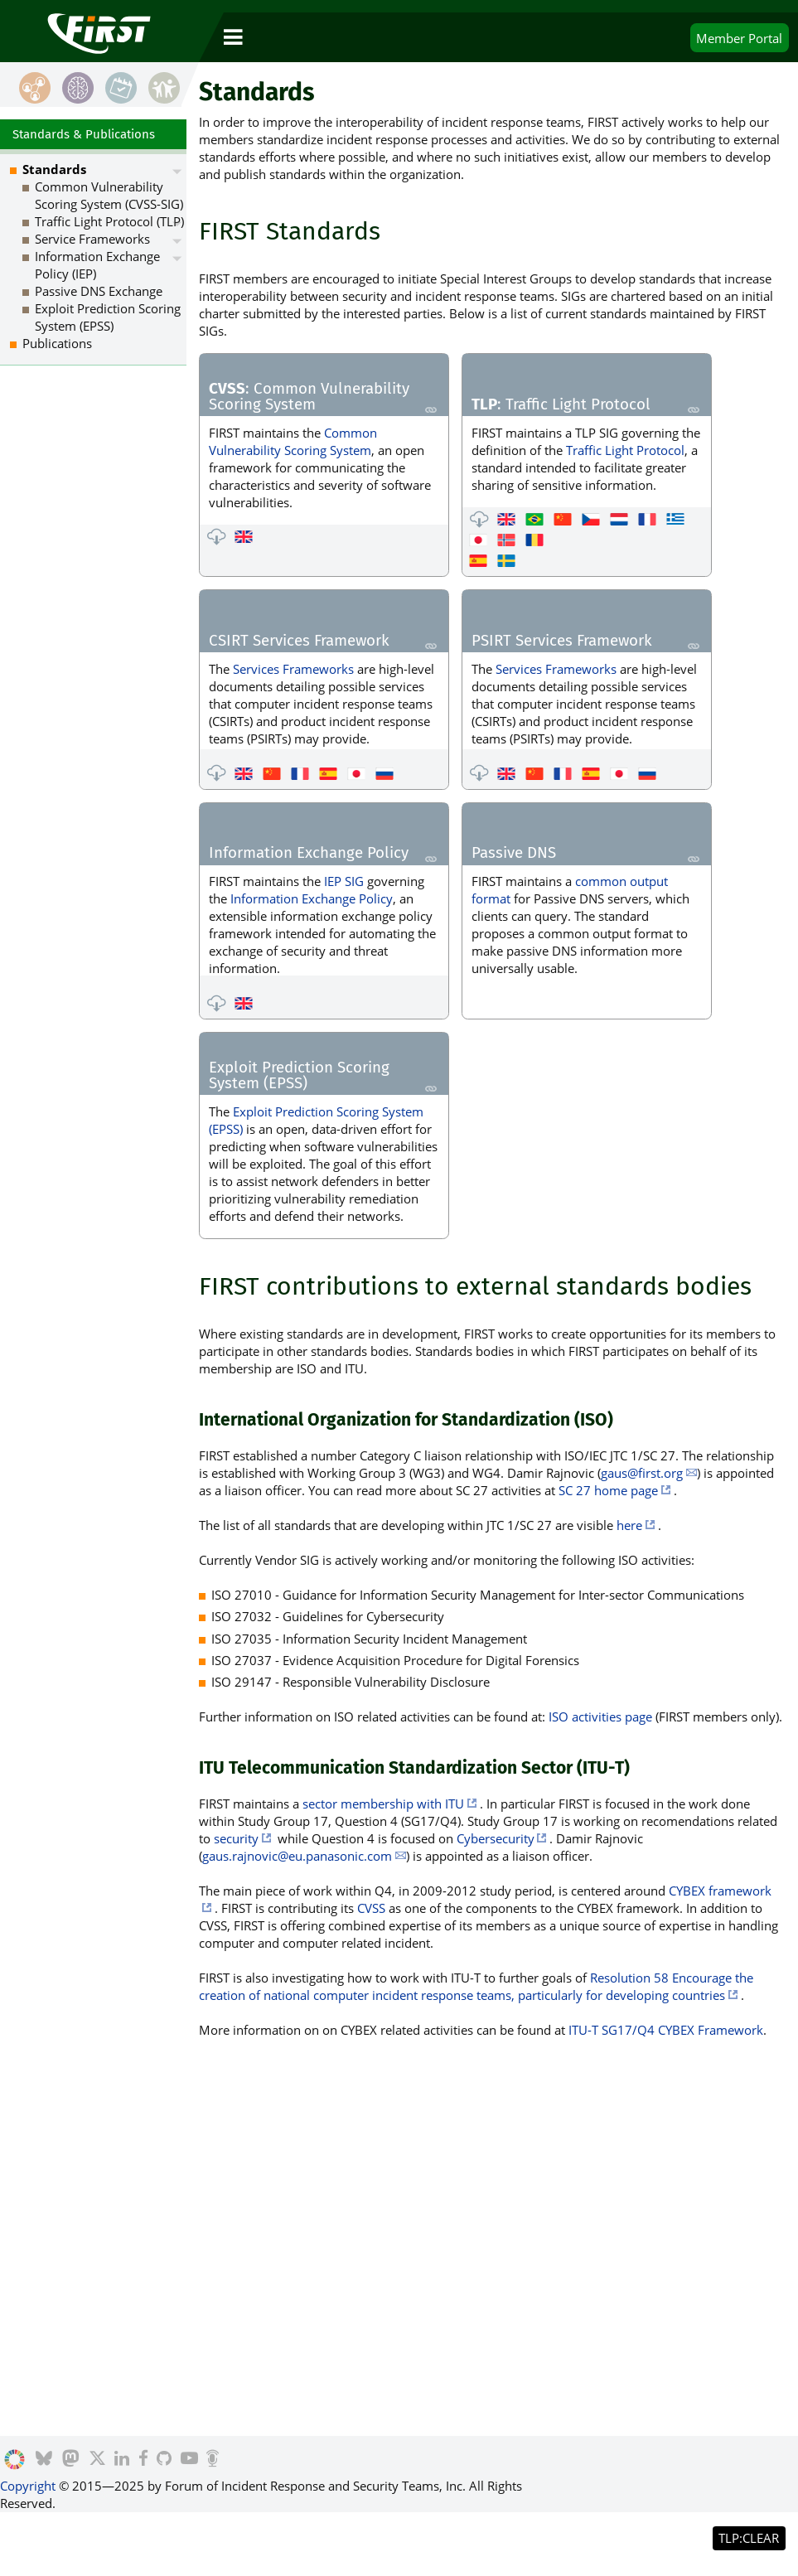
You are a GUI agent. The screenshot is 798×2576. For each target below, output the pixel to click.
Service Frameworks (92, 238)
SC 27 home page (608, 1490)
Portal (739, 38)
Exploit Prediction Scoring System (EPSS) (299, 1076)
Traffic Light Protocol (625, 450)
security (236, 1838)
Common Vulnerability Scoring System (293, 441)
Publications (57, 343)
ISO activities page (600, 1716)
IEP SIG (344, 881)
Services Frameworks (293, 669)
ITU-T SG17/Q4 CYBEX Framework (665, 2030)
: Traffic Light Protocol (561, 405)
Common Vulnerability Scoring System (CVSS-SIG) (109, 195)
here (629, 1525)
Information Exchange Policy (309, 853)
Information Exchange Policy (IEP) (97, 265)
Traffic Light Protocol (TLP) (109, 221)
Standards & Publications (83, 134)
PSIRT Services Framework (562, 641)
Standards (54, 169)
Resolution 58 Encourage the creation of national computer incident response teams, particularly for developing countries (476, 1986)
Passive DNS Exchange (98, 291)
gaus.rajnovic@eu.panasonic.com (297, 1855)
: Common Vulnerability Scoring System (309, 397)
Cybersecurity (495, 1838)
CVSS (371, 1908)
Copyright (28, 2485)
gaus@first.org (642, 1473)
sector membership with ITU (383, 1803)
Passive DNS (514, 853)
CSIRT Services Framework (299, 641)
